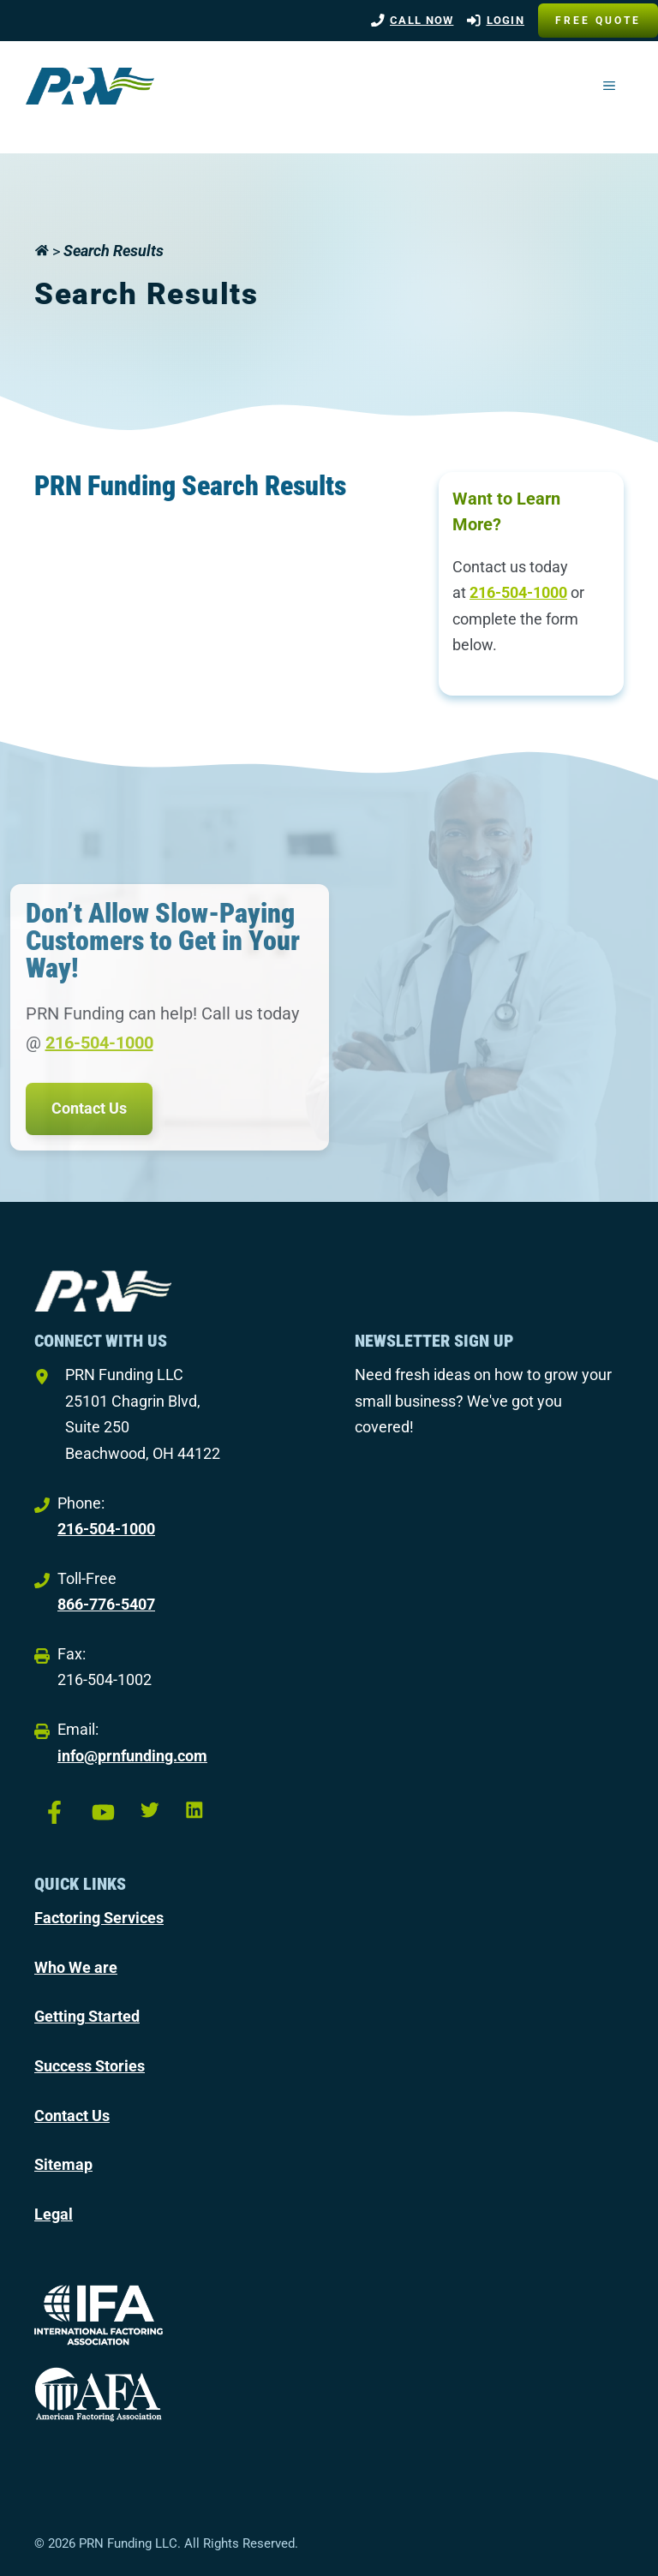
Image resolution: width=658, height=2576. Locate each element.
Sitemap (63, 2164)
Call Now (421, 20)
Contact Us (89, 1108)
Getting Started (87, 2016)
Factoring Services (99, 1918)
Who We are (75, 1967)
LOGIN (506, 20)
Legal (53, 2214)
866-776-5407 (106, 1604)
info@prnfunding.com (132, 1756)
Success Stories (89, 2066)
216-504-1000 (518, 592)
